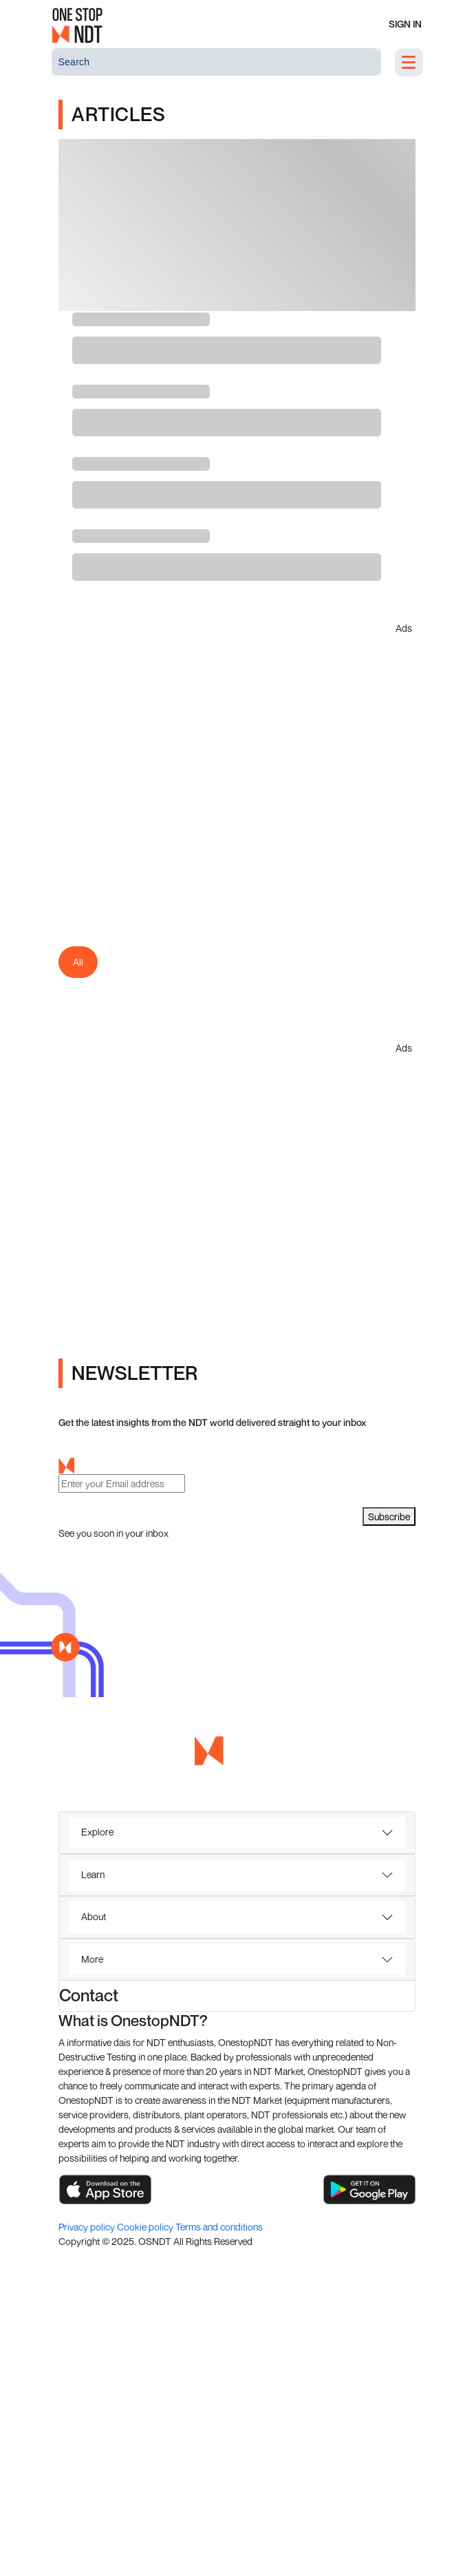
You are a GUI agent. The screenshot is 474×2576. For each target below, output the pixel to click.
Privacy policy (87, 2227)
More (92, 1959)
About (93, 1916)
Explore (97, 1832)
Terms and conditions (219, 2227)
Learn (93, 1874)
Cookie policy (146, 2227)
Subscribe (389, 1516)
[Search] (216, 62)
